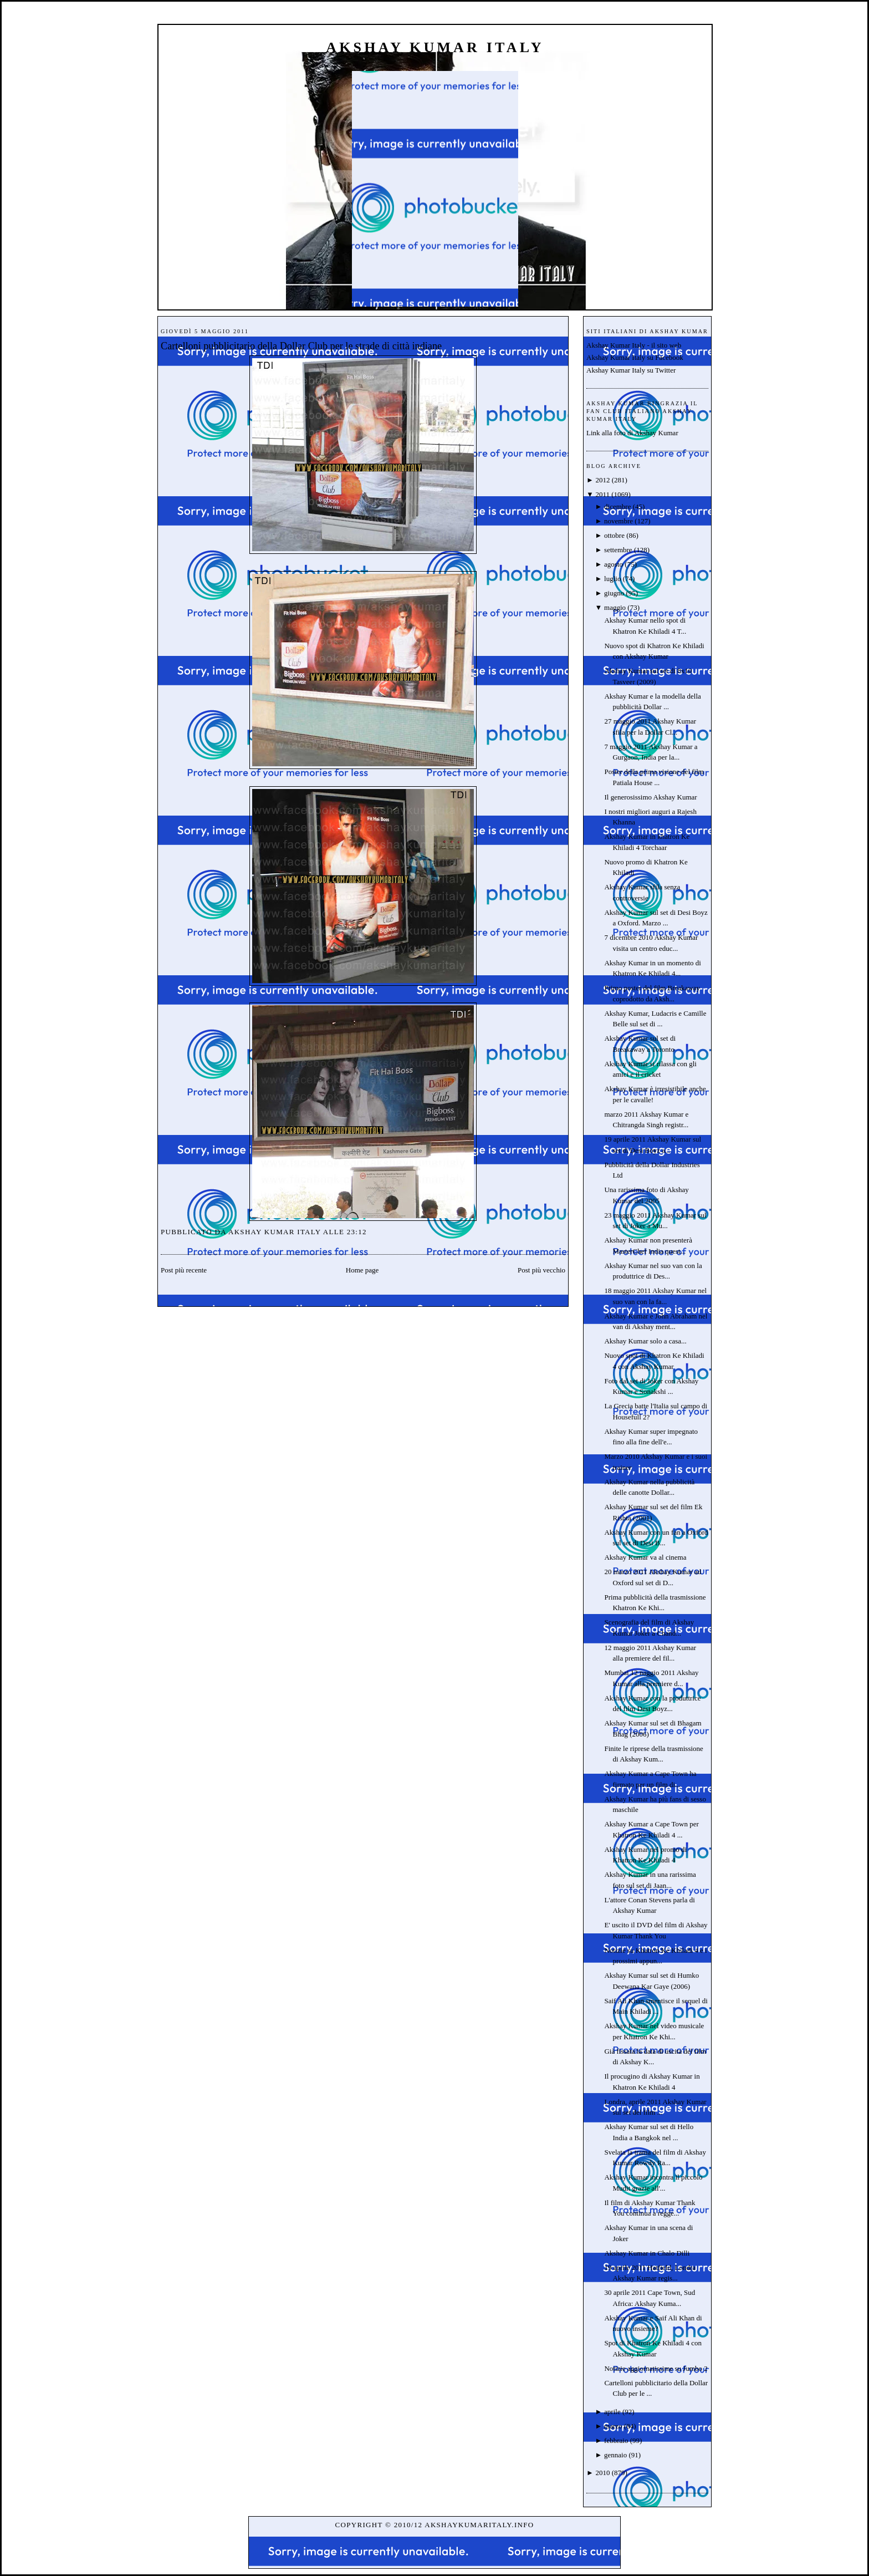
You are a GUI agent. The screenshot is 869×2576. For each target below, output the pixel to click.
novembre (618, 521)
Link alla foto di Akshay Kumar (632, 433)
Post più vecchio (541, 1270)
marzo (613, 2426)
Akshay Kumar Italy (435, 47)
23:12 (357, 1232)
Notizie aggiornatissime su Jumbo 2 (655, 2368)
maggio (615, 607)
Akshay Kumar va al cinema (645, 1557)
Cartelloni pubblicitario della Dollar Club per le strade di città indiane (301, 346)
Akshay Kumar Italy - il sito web (633, 345)
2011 (602, 494)
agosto (613, 564)
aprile (612, 2411)
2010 (602, 2472)
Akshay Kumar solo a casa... (645, 1341)
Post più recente (184, 1270)
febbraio (616, 2440)
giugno (614, 593)
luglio (612, 578)
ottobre (614, 535)
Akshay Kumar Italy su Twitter (631, 370)
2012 (602, 480)
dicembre (617, 506)
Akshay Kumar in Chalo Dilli (646, 2253)
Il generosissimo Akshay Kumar (650, 797)
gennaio (615, 2455)
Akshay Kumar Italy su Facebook (634, 357)
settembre (618, 550)
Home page (362, 1270)
